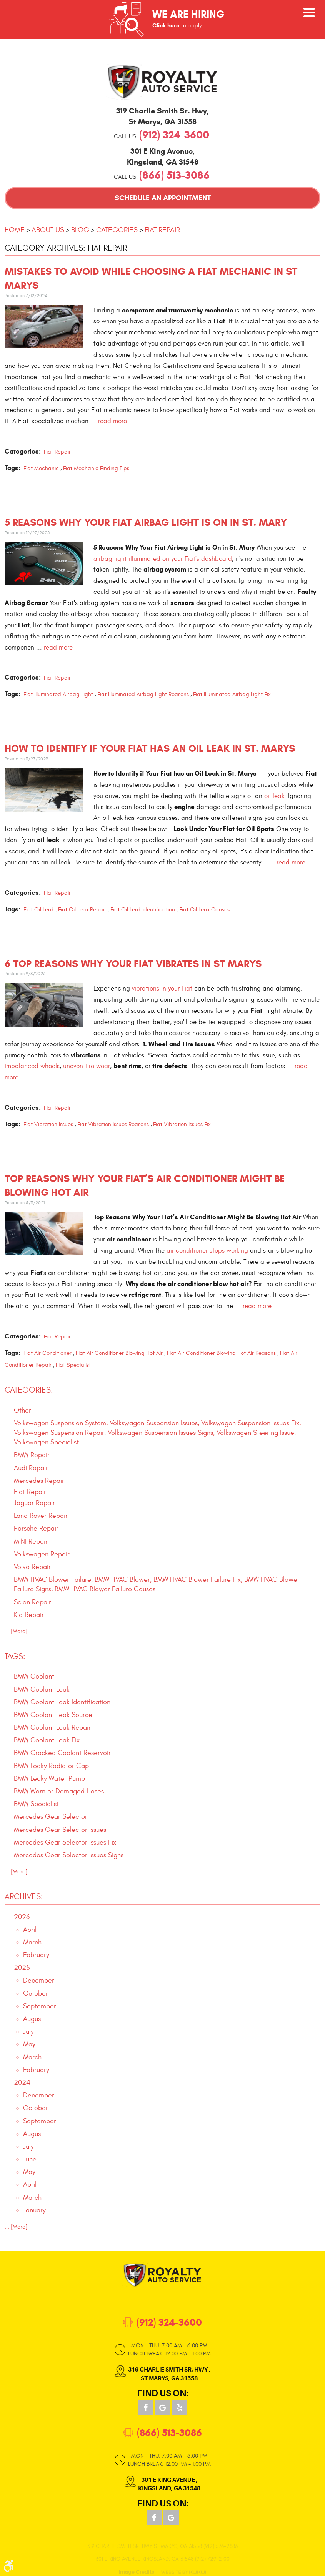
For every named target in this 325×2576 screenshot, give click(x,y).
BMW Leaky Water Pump (49, 1779)
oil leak (274, 795)
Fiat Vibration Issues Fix (182, 1124)
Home (15, 230)
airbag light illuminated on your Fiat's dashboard (162, 558)
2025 (22, 1968)
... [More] (16, 1631)
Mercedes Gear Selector (50, 1817)
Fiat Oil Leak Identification (142, 909)
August (33, 2019)
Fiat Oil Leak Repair (82, 909)
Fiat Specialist (73, 1365)
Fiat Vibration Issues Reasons (113, 1124)
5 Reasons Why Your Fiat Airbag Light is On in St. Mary (146, 522)
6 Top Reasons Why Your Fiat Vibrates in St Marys (133, 964)
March (32, 1942)
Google (162, 2407)
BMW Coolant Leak (42, 1689)
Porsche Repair (36, 1528)
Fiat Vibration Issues (48, 1124)
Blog (80, 230)
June (30, 2159)
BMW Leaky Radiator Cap (51, 1766)
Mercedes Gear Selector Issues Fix (65, 1842)
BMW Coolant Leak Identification (62, 1702)
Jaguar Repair (34, 1503)
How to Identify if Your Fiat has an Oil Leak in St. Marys (150, 749)
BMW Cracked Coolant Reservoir (62, 1753)
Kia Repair (29, 1615)
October (35, 1993)
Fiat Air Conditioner (47, 1353)
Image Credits (136, 2572)
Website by (183, 2572)
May (29, 2044)
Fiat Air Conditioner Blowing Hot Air (119, 1353)
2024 (22, 2083)
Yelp (179, 2407)
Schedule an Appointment (163, 197)
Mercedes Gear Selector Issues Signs (68, 1855)
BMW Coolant (34, 1676)
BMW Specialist (36, 1804)
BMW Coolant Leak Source (53, 1715)
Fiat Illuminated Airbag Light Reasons (143, 694)
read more (112, 421)
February (36, 1955)
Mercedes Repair (39, 1481)
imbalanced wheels (32, 1066)
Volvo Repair (32, 1567)
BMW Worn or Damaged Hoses (59, 1791)
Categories (117, 230)
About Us (48, 230)
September (39, 2006)
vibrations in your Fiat (162, 988)
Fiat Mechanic (41, 468)
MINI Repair (31, 1541)
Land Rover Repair (41, 1516)
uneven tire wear (86, 1066)
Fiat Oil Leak (38, 909)
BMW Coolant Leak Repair (52, 1727)
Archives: (24, 1896)
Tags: (15, 1656)
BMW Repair (32, 1455)
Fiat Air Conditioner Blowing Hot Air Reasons (221, 1353)
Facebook (145, 2407)
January (34, 2210)
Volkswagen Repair (42, 1554)
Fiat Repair (162, 230)
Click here (166, 25)
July (28, 2032)
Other (22, 1410)
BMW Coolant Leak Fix (47, 1740)
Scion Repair (32, 1602)
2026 (22, 1917)
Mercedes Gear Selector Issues (60, 1830)
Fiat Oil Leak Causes (204, 909)
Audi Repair (31, 1468)
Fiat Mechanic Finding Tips (96, 468)
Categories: (29, 1390)
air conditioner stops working (207, 1250)
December (38, 1980)
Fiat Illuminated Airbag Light (58, 694)
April (30, 1930)
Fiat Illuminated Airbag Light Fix (232, 694)
